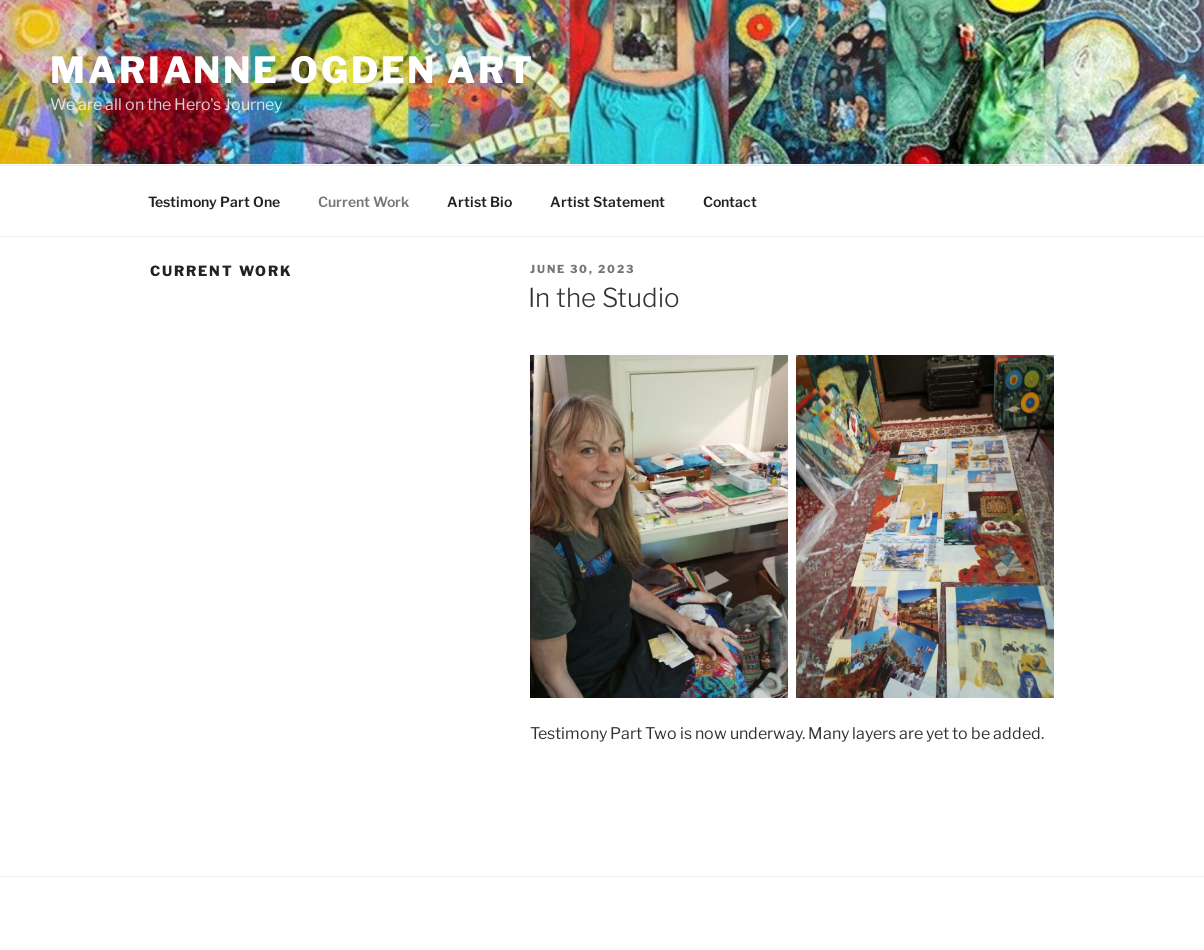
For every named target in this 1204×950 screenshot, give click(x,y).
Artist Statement (607, 201)
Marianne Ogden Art (292, 70)
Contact (730, 201)
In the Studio (604, 297)
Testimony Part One (214, 201)
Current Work (363, 201)
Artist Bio (479, 201)
